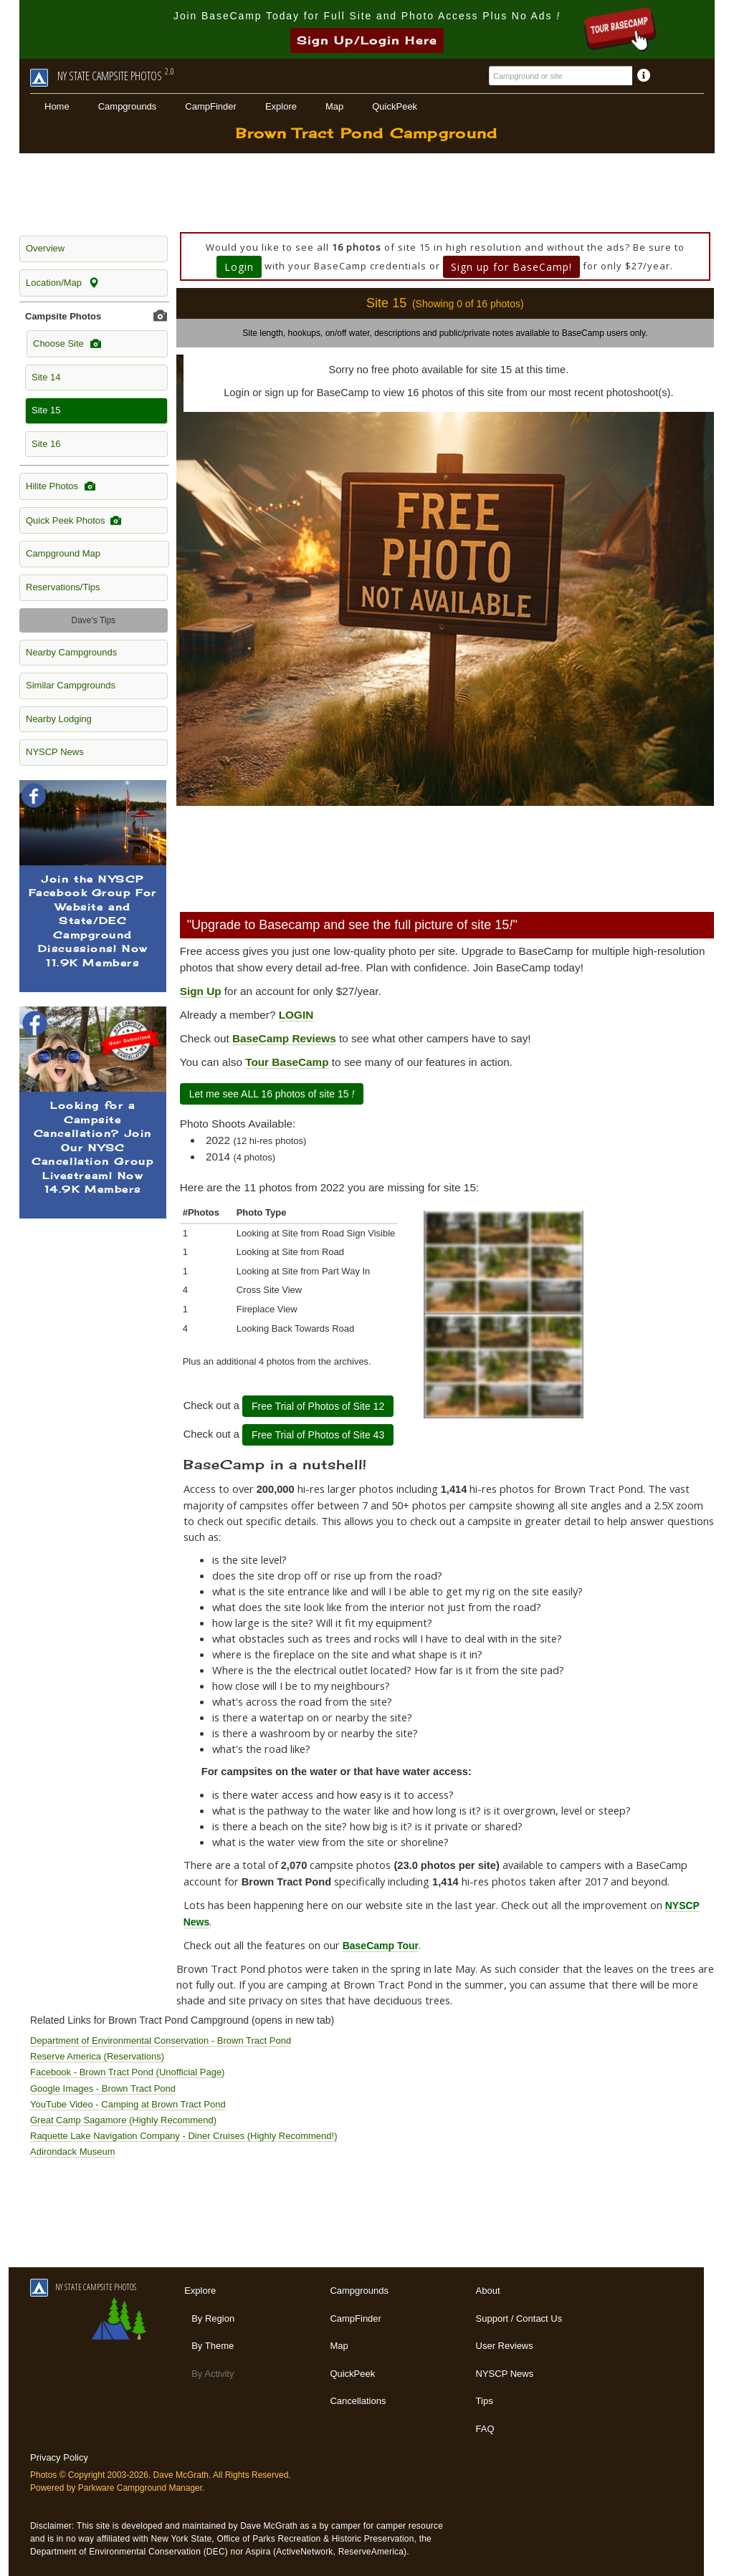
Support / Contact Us (519, 2318)
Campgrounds (127, 106)
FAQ (485, 2428)
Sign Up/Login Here (367, 40)
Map (334, 106)
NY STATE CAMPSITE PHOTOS (83, 2287)
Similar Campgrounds (70, 685)
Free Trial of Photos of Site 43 (318, 1435)
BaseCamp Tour (381, 1945)
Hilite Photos (60, 486)
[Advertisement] (367, 192)
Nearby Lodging (59, 718)
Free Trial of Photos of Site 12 (318, 1406)
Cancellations (358, 2400)
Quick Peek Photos (73, 520)
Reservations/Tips (63, 587)
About (488, 2290)
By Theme (212, 2345)
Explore (281, 106)
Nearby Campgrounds (71, 652)
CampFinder (211, 106)
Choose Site (67, 343)
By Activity (212, 2373)
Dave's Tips (93, 620)
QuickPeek (394, 106)
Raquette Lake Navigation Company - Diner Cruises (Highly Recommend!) (183, 2135)
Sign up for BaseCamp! (511, 267)
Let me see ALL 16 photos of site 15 (272, 1094)
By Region (212, 2318)
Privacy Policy (59, 2457)
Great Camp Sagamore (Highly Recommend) (123, 2120)
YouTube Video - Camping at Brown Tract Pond (128, 2104)
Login (239, 267)
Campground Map (63, 553)
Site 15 (46, 410)
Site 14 (46, 377)
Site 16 (46, 443)
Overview (45, 248)
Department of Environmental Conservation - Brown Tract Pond (160, 2040)
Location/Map (62, 283)
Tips (484, 2400)
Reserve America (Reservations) (97, 2056)
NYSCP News (55, 751)
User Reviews (504, 2345)
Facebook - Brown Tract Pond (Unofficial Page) (127, 2072)
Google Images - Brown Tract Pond (103, 2088)
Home (57, 106)
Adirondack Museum (72, 2151)
